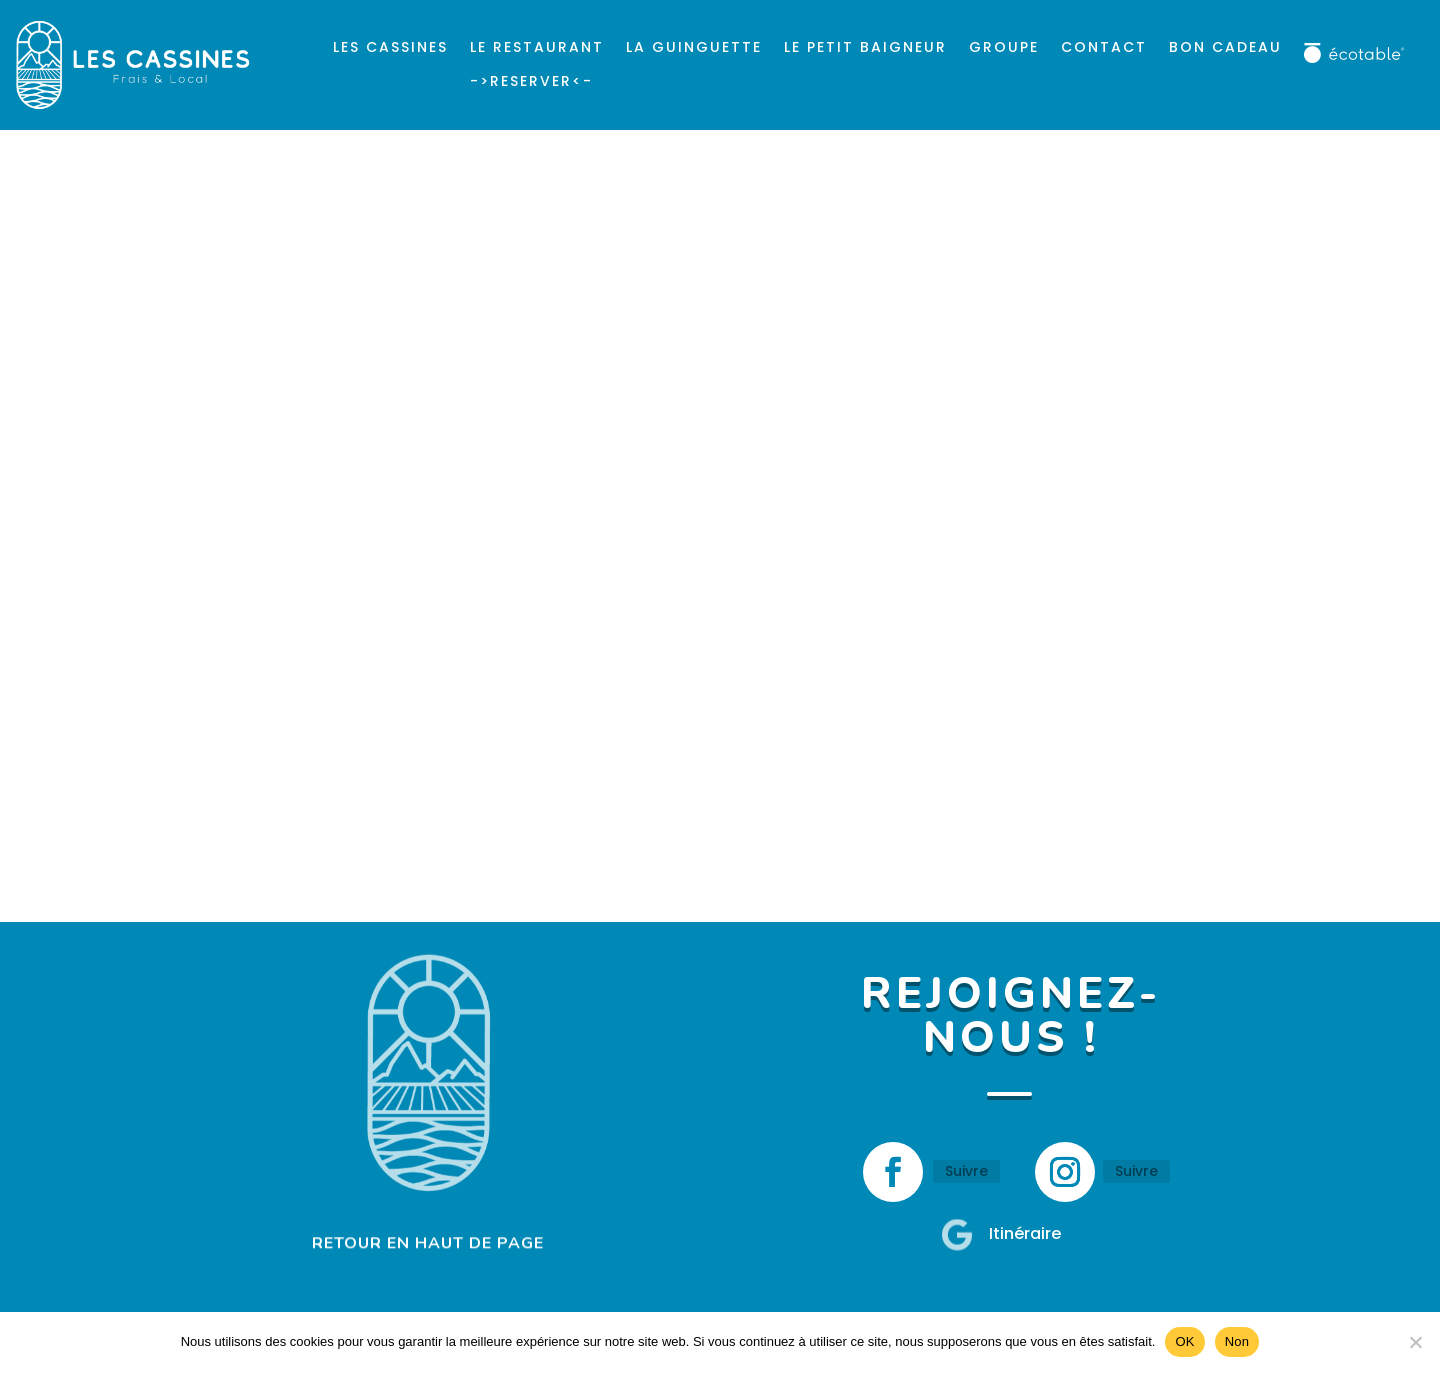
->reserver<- (531, 81)
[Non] (1415, 1342)
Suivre (966, 1171)
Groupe (1004, 47)
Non (1237, 1341)
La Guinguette (694, 47)
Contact (1104, 47)
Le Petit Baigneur (865, 47)
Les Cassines (390, 47)
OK (1184, 1341)
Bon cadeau (1225, 47)
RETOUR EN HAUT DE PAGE (428, 1242)
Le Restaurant (537, 47)
